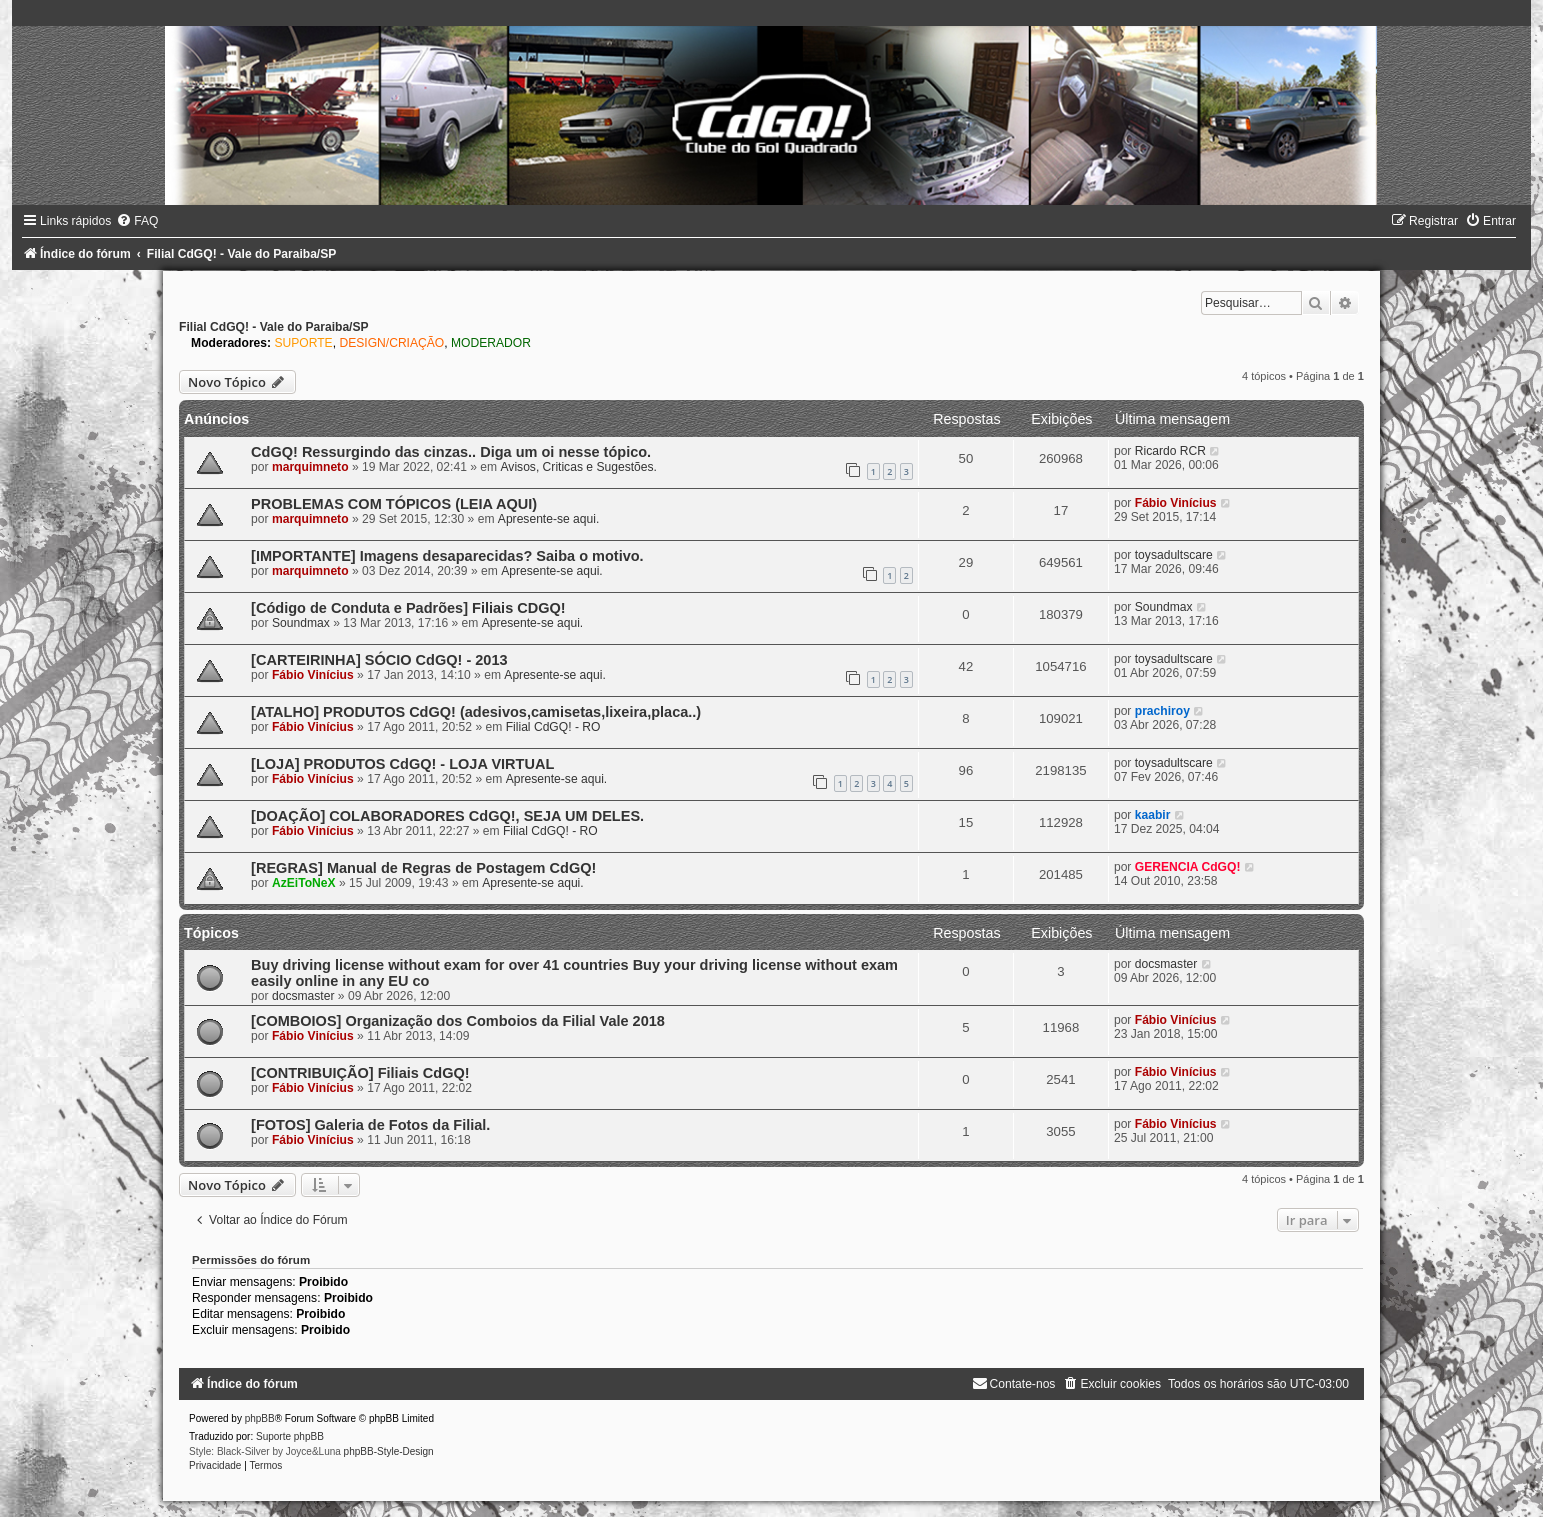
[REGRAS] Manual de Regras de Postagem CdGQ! (423, 868)
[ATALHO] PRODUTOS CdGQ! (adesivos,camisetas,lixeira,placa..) (476, 712)
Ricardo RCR (1170, 451)
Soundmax (301, 623)
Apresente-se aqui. (549, 519)
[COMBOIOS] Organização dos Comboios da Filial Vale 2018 (458, 1021)
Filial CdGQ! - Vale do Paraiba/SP (274, 327)
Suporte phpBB (290, 1436)
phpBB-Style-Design (389, 1451)
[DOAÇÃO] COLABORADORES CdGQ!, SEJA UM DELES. (447, 816)
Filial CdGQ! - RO (553, 727)
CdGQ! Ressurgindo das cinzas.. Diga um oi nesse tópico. (451, 452)
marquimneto (310, 467)
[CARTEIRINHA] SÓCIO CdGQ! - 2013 (379, 660)
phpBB (260, 1418)
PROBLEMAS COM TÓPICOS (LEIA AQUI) (394, 504)
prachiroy (1162, 711)
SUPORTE (303, 343)
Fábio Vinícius (1176, 503)
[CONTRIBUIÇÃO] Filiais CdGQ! (360, 1073)
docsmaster (303, 996)
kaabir (1153, 815)
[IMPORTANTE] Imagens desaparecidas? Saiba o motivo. (447, 556)
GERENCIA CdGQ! (1188, 867)
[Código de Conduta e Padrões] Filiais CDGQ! (408, 608)
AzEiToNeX (304, 883)
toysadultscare (1174, 555)
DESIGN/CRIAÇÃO (391, 343)
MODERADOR (491, 343)
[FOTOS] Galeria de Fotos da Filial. (370, 1125)
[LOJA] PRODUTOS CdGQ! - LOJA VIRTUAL (402, 764)
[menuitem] (137, 221)
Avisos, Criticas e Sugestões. (579, 467)
